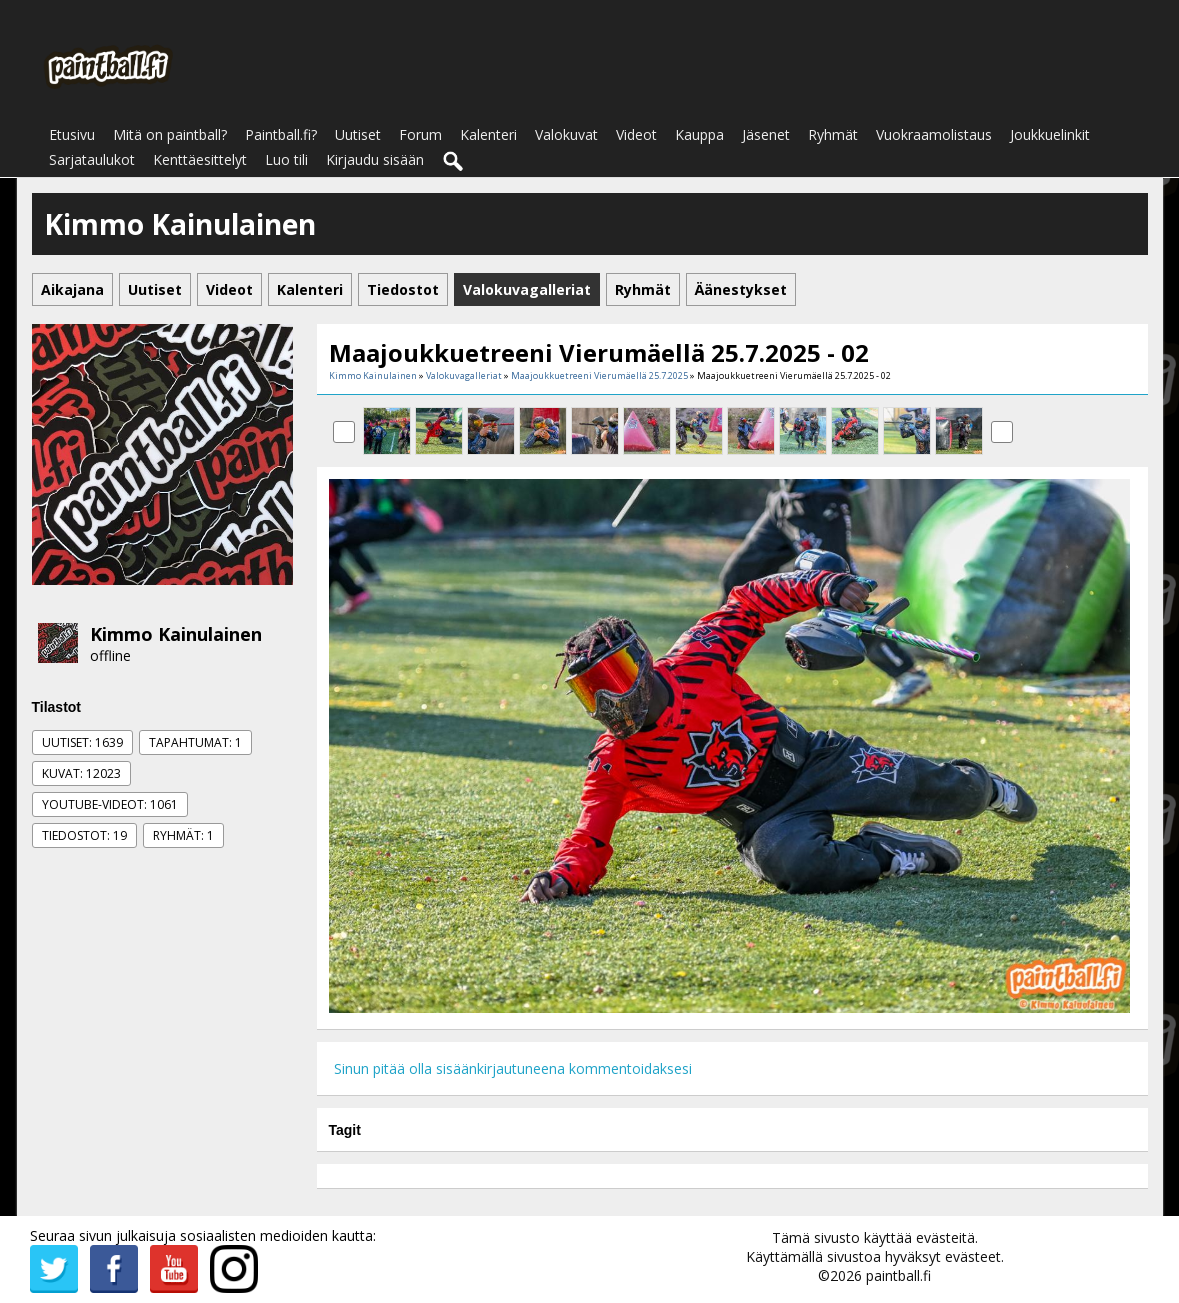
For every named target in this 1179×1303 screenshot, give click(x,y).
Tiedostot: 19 (84, 835)
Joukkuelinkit (1050, 134)
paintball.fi (898, 1275)
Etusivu (72, 134)
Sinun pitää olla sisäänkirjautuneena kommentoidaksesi (513, 1068)
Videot (636, 134)
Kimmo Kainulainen (176, 634)
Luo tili (286, 159)
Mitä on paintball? (170, 134)
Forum (420, 134)
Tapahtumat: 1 (195, 742)
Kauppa (699, 134)
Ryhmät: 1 (183, 835)
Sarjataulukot (92, 159)
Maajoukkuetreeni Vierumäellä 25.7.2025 (599, 375)
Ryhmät (833, 134)
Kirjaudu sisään (375, 159)
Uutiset (358, 134)
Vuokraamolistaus (934, 134)
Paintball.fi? (281, 134)
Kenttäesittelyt (200, 159)
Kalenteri (488, 134)
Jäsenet (766, 134)
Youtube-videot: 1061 (110, 804)
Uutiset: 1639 (82, 742)
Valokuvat (566, 134)
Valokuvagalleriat (464, 375)
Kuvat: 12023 (81, 773)
